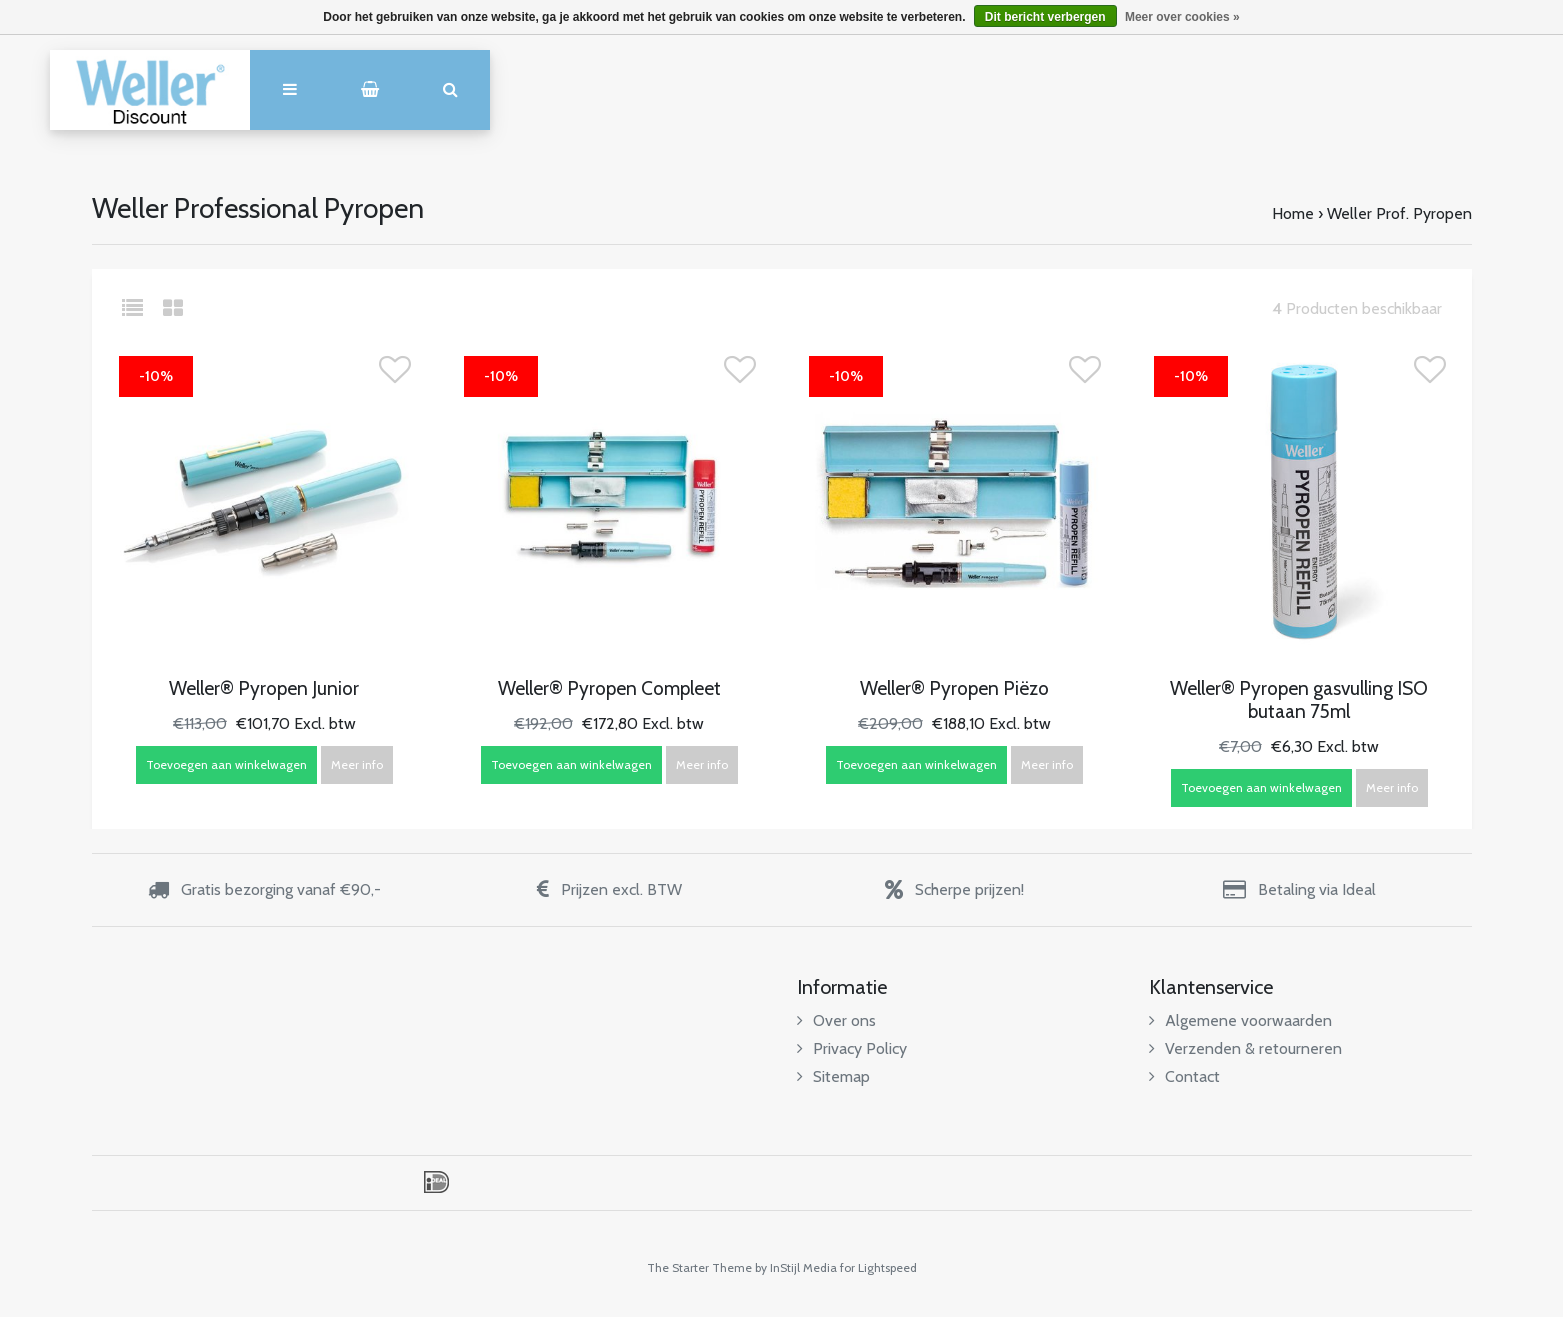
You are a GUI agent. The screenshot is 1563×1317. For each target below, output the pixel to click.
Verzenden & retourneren (1245, 1048)
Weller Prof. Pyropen (1399, 213)
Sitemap (833, 1076)
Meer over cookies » (1182, 17)
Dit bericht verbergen (1045, 17)
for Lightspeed (878, 1267)
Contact (1184, 1076)
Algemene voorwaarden (1240, 1020)
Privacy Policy (852, 1048)
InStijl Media (803, 1267)
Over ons (836, 1020)
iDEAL (436, 1182)
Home (1293, 213)
